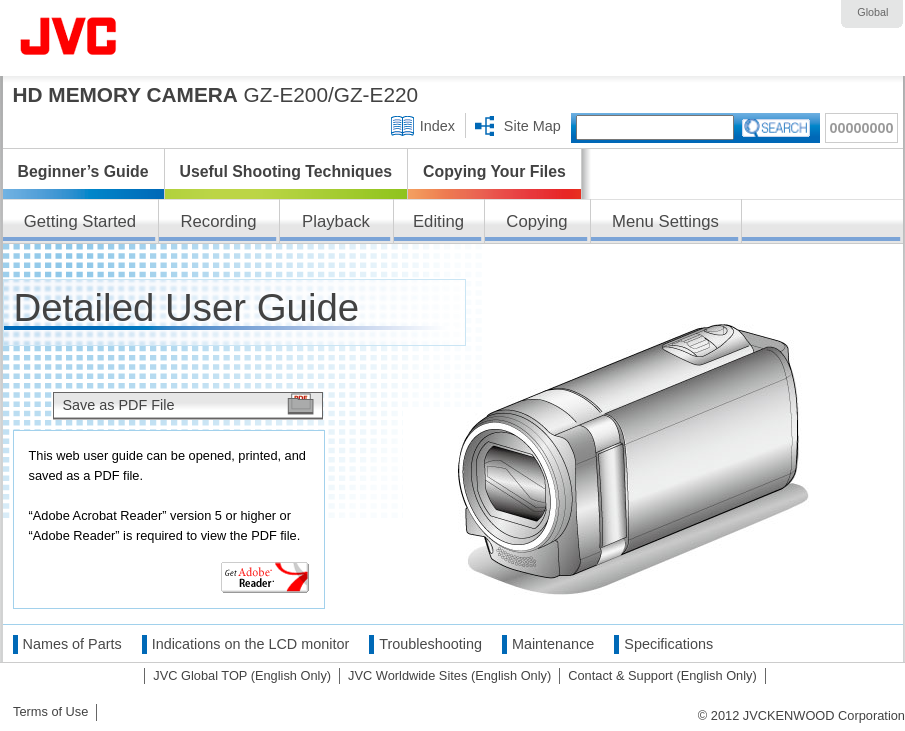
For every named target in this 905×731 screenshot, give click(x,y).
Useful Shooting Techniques (286, 171)
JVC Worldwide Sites (449, 675)
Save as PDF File (119, 405)
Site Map (532, 126)
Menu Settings (665, 221)
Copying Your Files (494, 171)
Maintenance (553, 644)
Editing (438, 221)
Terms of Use (50, 711)
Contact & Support (662, 675)
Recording (218, 221)
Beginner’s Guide (83, 171)
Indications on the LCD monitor (251, 644)
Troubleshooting (430, 644)
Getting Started (80, 221)
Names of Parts (72, 644)
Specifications (668, 644)
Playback (336, 221)
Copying (536, 221)
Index (437, 126)
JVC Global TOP (242, 675)
